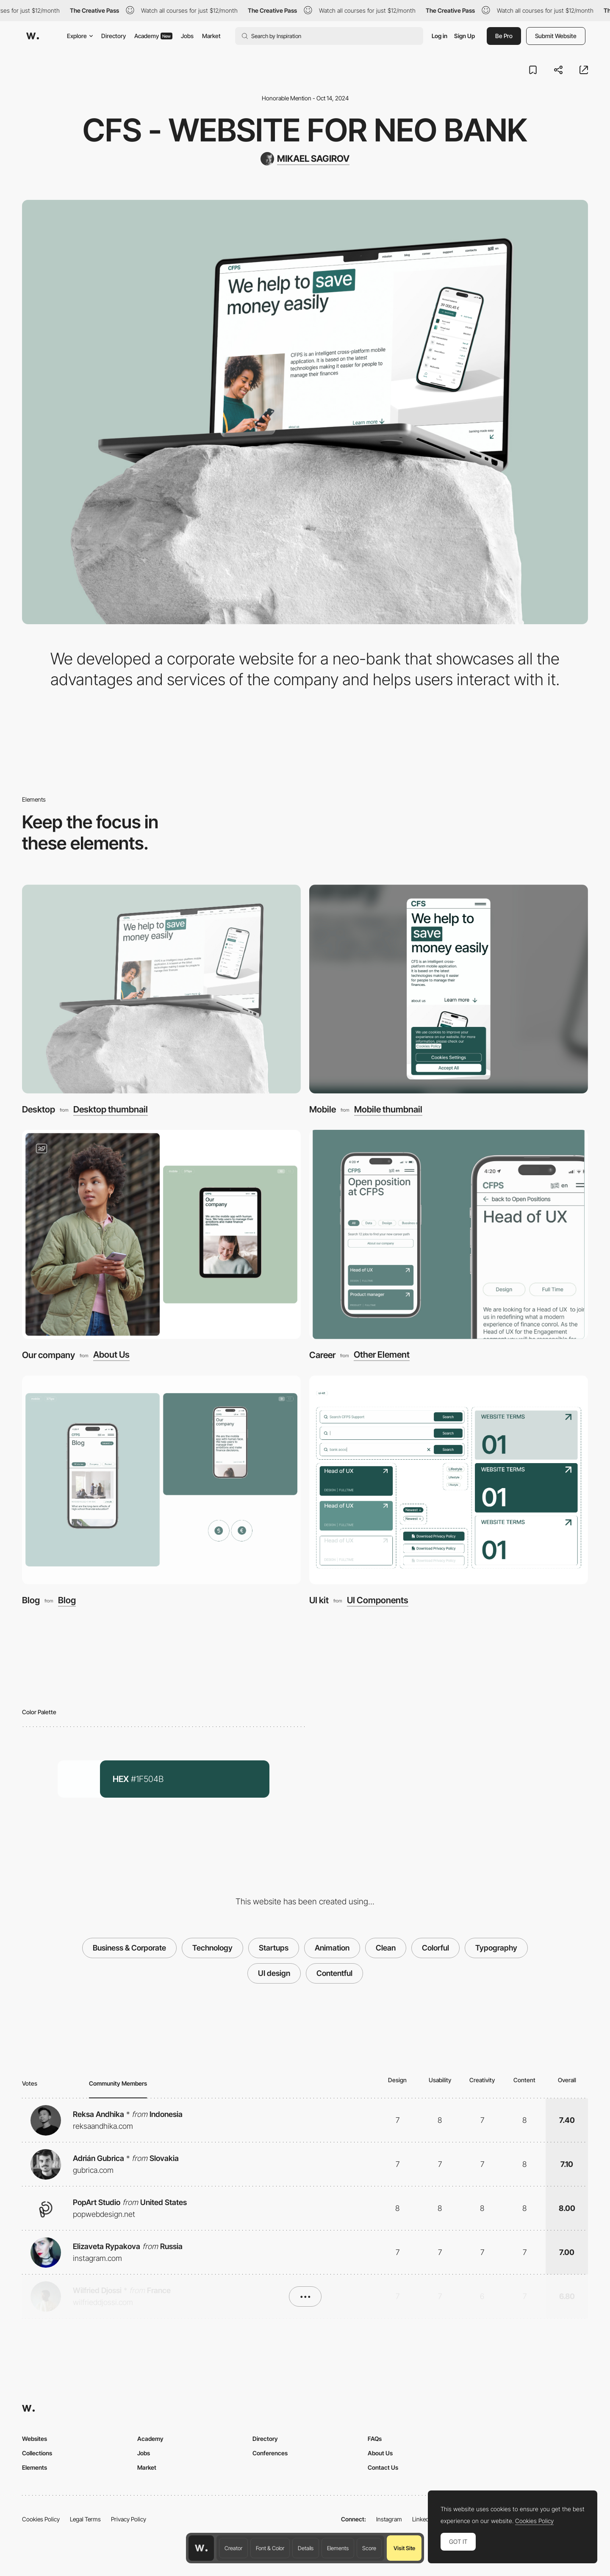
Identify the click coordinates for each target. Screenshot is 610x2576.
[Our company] (161, 1234)
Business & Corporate (129, 1947)
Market (211, 35)
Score (369, 2548)
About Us (111, 1354)
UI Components (377, 1600)
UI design (274, 1973)
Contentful (334, 1973)
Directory (113, 35)
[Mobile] (448, 989)
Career (322, 1355)
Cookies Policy (41, 2519)
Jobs (187, 35)
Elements (338, 2548)
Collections (37, 2453)
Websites (34, 2438)
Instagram (389, 2519)
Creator (233, 2548)
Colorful (435, 1947)
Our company (48, 1355)
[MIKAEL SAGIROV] (305, 159)
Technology (212, 1947)
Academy (153, 35)
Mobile (322, 1109)
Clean (386, 1947)
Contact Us (383, 2467)
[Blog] (161, 1480)
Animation (332, 1947)
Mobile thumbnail (388, 1109)
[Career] (448, 1234)
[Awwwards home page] (201, 2548)
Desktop (38, 1109)
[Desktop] (161, 989)
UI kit (319, 1600)
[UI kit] (448, 1480)
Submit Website (556, 35)
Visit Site (404, 2548)
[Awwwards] (32, 36)
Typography (496, 1947)
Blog (31, 1600)
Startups (273, 1947)
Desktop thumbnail (110, 1109)
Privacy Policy (128, 2519)
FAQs (375, 2438)
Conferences (270, 2453)
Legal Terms (85, 2519)
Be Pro (504, 35)
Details (305, 2548)
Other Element (382, 1354)
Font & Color (270, 2548)
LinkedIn (423, 2519)
